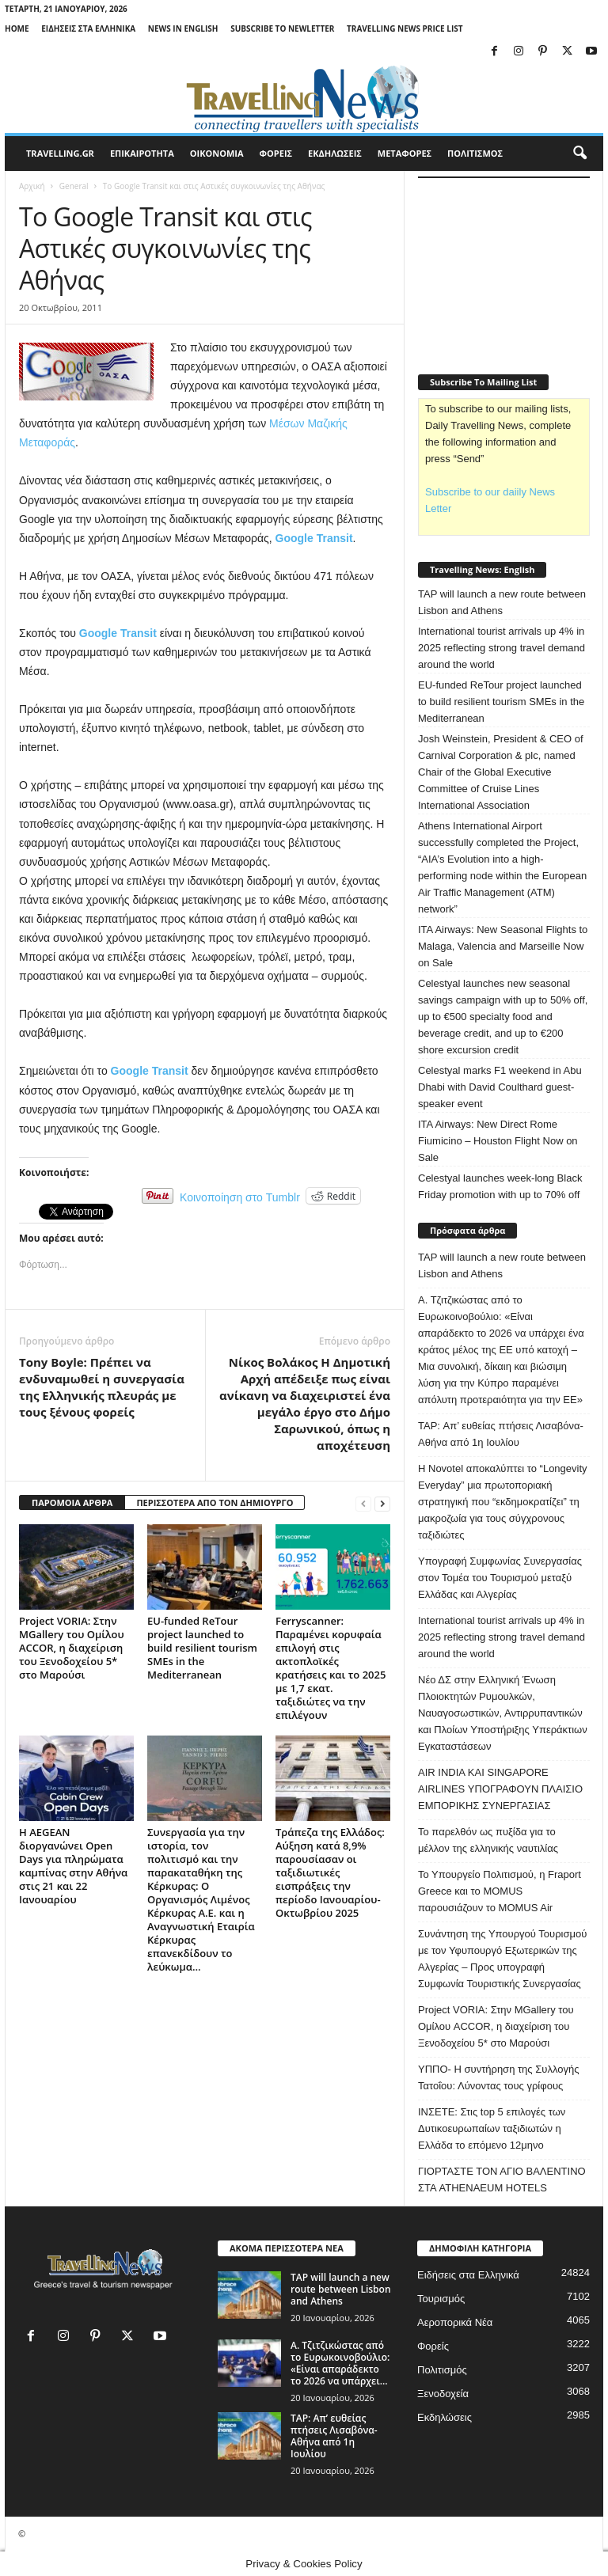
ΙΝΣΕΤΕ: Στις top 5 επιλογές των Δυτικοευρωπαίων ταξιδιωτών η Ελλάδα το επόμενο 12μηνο (491, 2128)
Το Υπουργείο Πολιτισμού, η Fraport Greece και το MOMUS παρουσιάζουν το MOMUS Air (499, 1891)
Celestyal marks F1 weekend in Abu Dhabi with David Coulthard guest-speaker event (500, 1087)
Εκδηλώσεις (444, 2417)
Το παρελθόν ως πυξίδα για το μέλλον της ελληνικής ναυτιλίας (488, 1840)
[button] (579, 153)
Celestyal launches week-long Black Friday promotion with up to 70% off (500, 1186)
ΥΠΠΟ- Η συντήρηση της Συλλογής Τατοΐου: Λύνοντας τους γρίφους (498, 2077)
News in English (183, 28)
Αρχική (32, 186)
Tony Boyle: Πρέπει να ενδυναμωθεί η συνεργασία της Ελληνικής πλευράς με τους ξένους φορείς (101, 1387)
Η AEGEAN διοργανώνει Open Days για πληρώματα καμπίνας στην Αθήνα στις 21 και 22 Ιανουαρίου (73, 1865)
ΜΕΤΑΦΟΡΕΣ (404, 153)
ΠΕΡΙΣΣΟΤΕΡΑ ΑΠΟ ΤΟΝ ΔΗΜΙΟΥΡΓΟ (214, 1502)
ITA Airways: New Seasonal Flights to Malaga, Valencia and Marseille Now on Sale (502, 946)
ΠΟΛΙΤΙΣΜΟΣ (475, 153)
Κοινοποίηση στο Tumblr (240, 1196)
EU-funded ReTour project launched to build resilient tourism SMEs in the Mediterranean (202, 1648)
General (74, 186)
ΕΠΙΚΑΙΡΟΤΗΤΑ (142, 153)
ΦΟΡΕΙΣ (276, 153)
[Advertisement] (513, 267)
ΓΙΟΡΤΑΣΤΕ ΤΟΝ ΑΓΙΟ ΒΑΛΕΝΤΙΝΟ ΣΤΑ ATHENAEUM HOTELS (502, 2179)
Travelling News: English (482, 569)
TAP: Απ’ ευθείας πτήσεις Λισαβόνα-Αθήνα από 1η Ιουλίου (500, 1434)
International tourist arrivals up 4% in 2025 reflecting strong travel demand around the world (501, 647)
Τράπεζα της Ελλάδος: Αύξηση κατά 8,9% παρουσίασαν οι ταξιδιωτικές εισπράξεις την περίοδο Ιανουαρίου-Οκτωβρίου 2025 (330, 1872)
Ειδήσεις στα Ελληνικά (88, 28)
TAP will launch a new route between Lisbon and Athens (502, 602)
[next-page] (382, 1503)
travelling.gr (60, 153)
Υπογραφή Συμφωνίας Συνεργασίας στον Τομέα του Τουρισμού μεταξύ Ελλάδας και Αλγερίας (500, 1577)
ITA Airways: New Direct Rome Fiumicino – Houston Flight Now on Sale (498, 1140)
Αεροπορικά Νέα (454, 2322)
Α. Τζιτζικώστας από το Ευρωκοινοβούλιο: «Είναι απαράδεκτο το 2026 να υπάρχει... (340, 2363)
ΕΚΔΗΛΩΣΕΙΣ (335, 153)
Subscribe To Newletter (282, 28)
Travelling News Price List (405, 28)
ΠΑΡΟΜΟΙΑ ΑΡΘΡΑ (72, 1502)
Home (17, 28)
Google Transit (314, 538)
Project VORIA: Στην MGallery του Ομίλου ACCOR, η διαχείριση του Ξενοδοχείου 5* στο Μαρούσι (71, 1648)
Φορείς (433, 2346)
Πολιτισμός (442, 2370)
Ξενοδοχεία (443, 2394)
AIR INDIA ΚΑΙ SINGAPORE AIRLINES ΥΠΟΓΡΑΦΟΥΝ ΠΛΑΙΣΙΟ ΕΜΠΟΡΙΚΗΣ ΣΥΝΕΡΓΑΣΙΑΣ (500, 1789)
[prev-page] (363, 1503)
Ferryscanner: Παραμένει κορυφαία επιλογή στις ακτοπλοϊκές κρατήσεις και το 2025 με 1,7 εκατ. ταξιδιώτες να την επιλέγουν (331, 1668)
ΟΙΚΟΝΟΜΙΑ (217, 153)
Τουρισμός (441, 2299)
